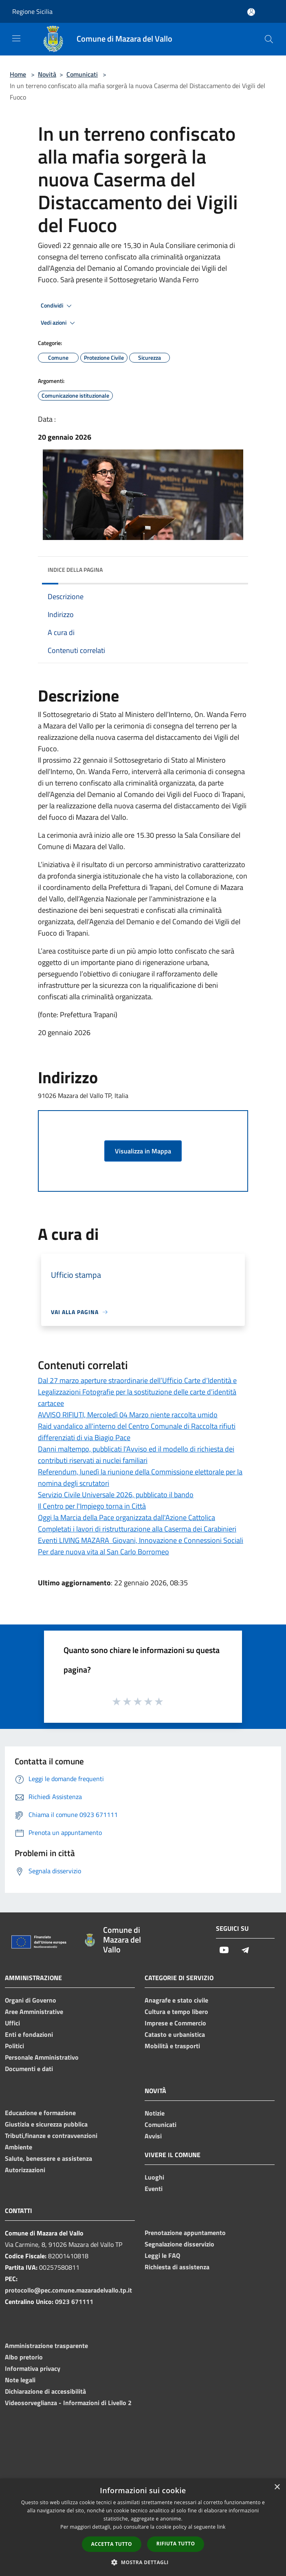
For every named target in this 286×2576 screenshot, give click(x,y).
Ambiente (18, 2147)
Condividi (57, 306)
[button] (143, 2562)
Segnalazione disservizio (179, 2244)
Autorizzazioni (25, 2170)
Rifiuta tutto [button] (175, 2543)
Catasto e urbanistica (175, 2034)
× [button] (277, 2487)
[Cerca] (269, 39)
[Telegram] (245, 1950)
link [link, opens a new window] (221, 2526)
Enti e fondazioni (29, 2034)
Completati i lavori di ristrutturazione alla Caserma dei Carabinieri (137, 1528)
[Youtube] (224, 1950)
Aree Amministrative (34, 2011)
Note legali (20, 2380)
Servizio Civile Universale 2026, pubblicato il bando (116, 1494)
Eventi (154, 2188)
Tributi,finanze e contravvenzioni (51, 2135)
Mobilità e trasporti (172, 2046)
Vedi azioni (59, 323)
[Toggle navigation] (16, 38)
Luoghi (154, 2177)
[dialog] (143, 2527)
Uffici (12, 2023)
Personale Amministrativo (42, 2057)
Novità (47, 74)
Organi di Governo (30, 2000)
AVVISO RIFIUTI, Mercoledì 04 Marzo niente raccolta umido (128, 1414)
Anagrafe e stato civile (176, 2000)
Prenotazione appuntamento (185, 2232)
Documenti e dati (29, 2069)
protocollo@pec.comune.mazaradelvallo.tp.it (68, 2290)
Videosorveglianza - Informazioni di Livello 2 (68, 2403)
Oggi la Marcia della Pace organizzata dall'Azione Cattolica (126, 1517)
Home (18, 74)
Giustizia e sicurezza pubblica (46, 2124)
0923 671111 (74, 2301)
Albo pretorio (24, 2357)
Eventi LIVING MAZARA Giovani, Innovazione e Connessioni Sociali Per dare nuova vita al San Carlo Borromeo (140, 1546)
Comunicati (82, 74)
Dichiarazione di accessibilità (45, 2391)
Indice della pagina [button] (75, 569)
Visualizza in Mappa (143, 1151)
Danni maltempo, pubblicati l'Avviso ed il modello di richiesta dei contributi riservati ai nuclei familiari (136, 1454)
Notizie (155, 2113)
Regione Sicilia (32, 11)
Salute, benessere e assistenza (48, 2158)
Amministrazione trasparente (46, 2345)
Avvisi (153, 2136)
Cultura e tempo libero (176, 2011)
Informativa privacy (32, 2368)
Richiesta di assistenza (177, 2267)
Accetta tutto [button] (111, 2544)
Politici (14, 2046)
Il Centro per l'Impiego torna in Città (92, 1506)
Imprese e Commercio (175, 2023)
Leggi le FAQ (162, 2255)
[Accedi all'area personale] (251, 12)
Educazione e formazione (40, 2113)
